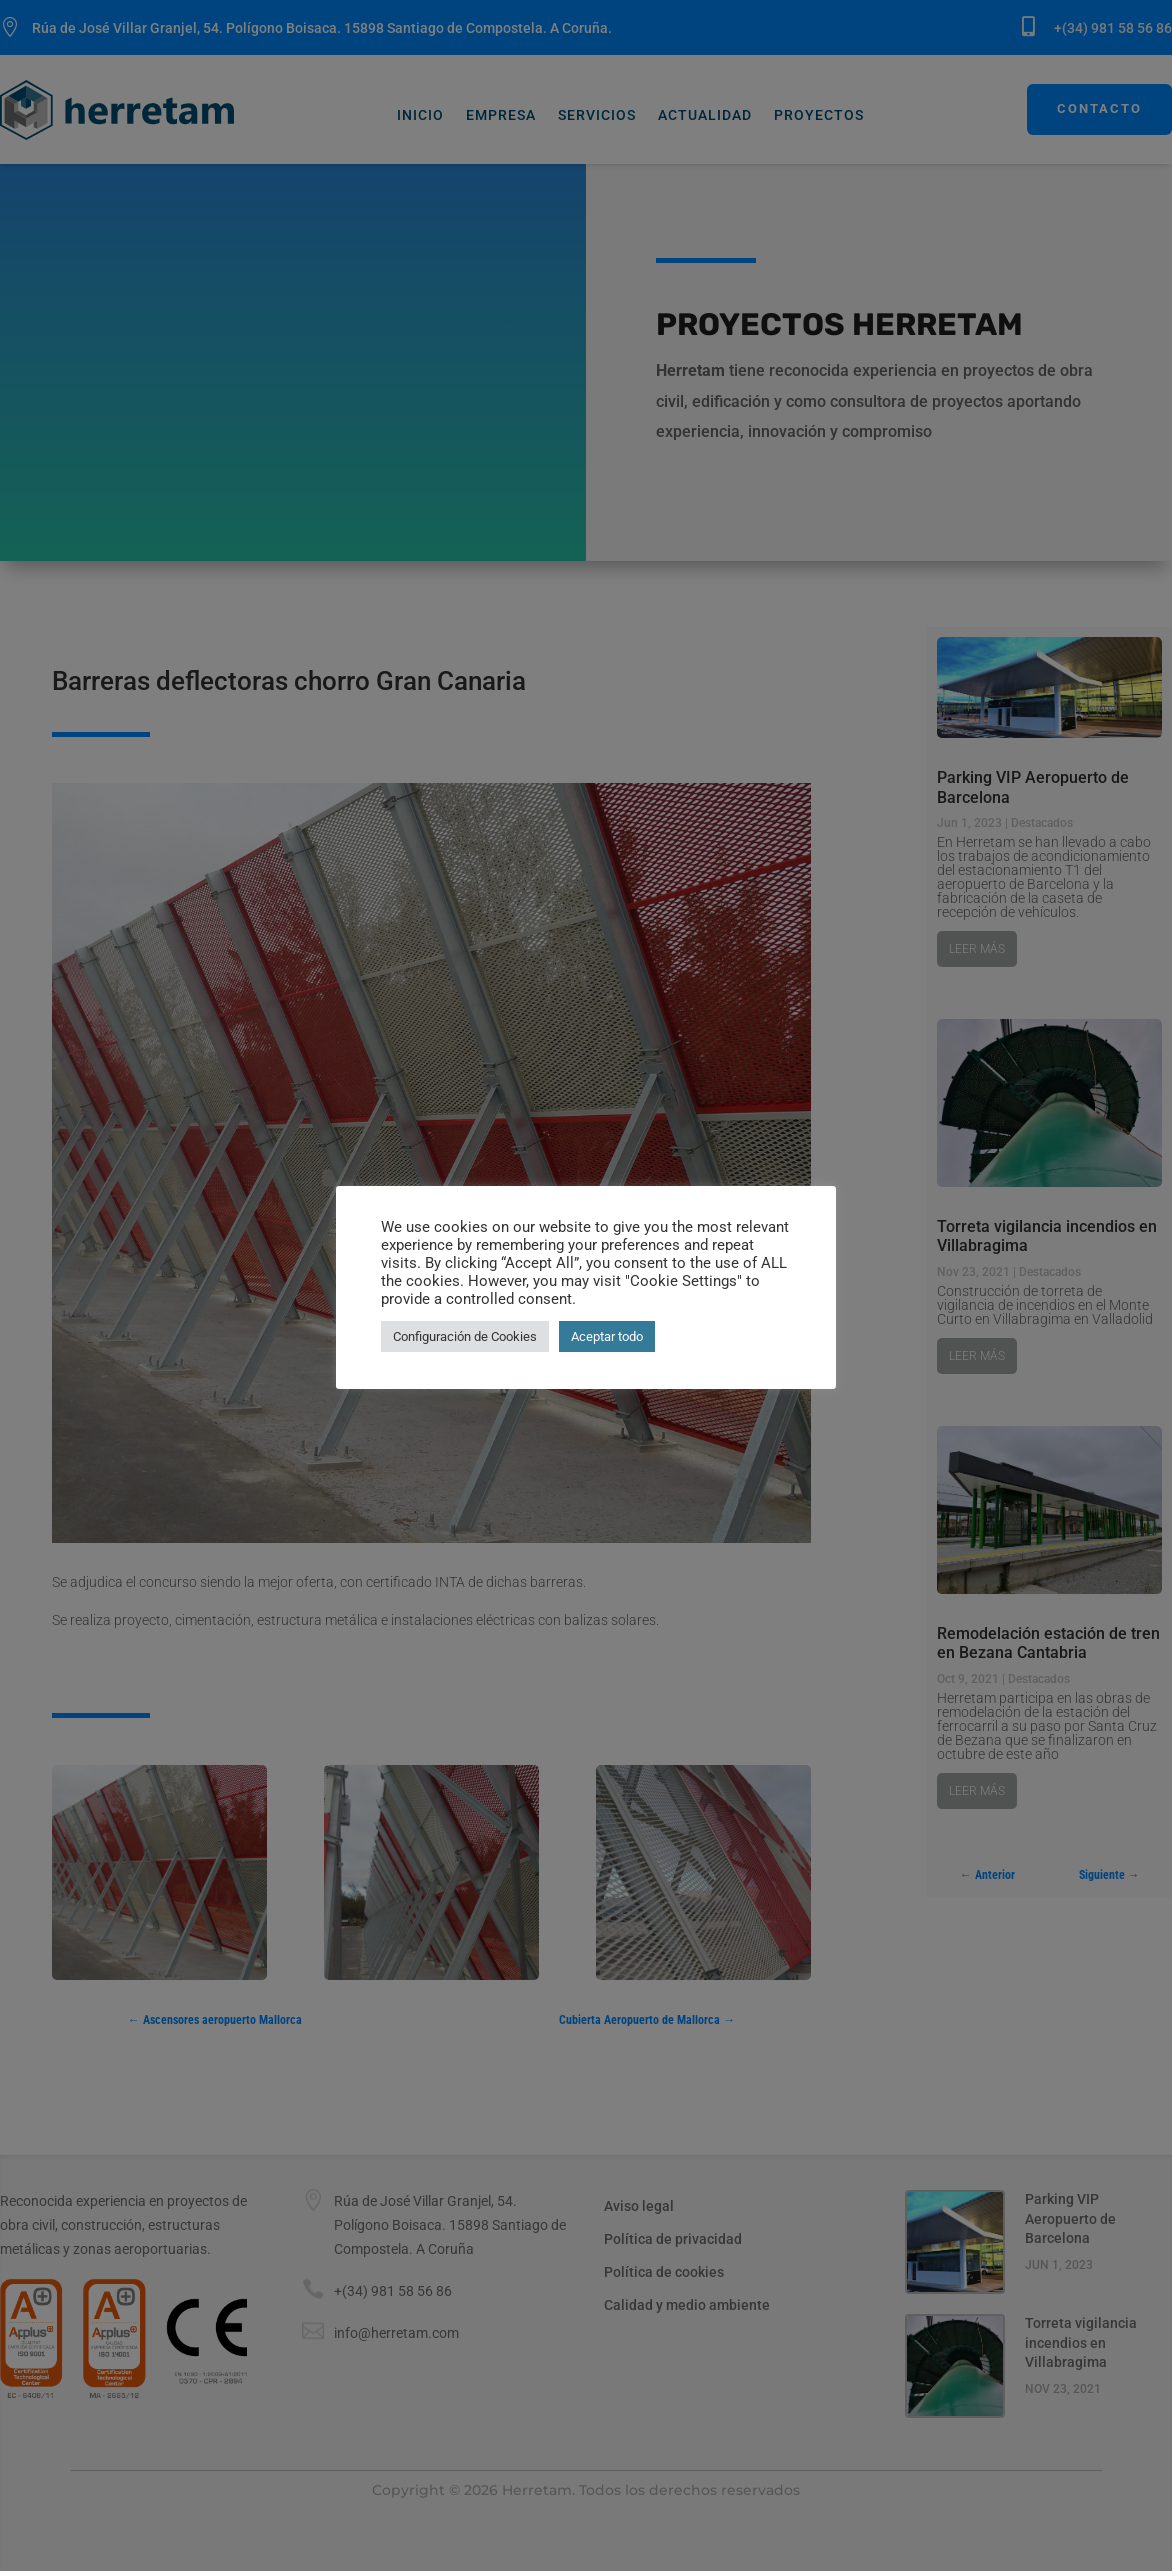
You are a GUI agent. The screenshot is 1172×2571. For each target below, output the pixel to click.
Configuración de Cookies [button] (465, 1336)
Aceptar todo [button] (607, 1336)
